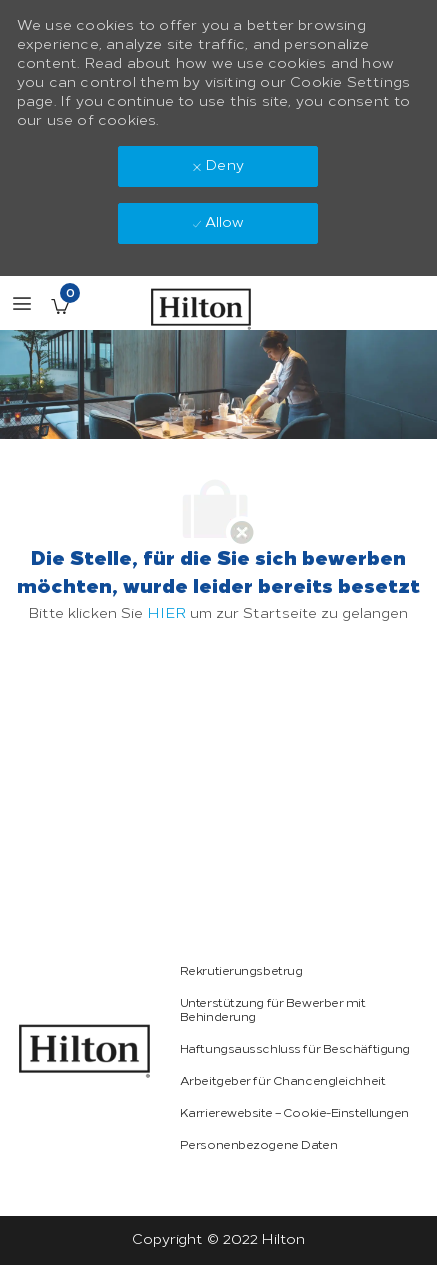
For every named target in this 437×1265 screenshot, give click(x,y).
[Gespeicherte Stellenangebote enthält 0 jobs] (60, 306)
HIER (166, 613)
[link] (84, 1051)
